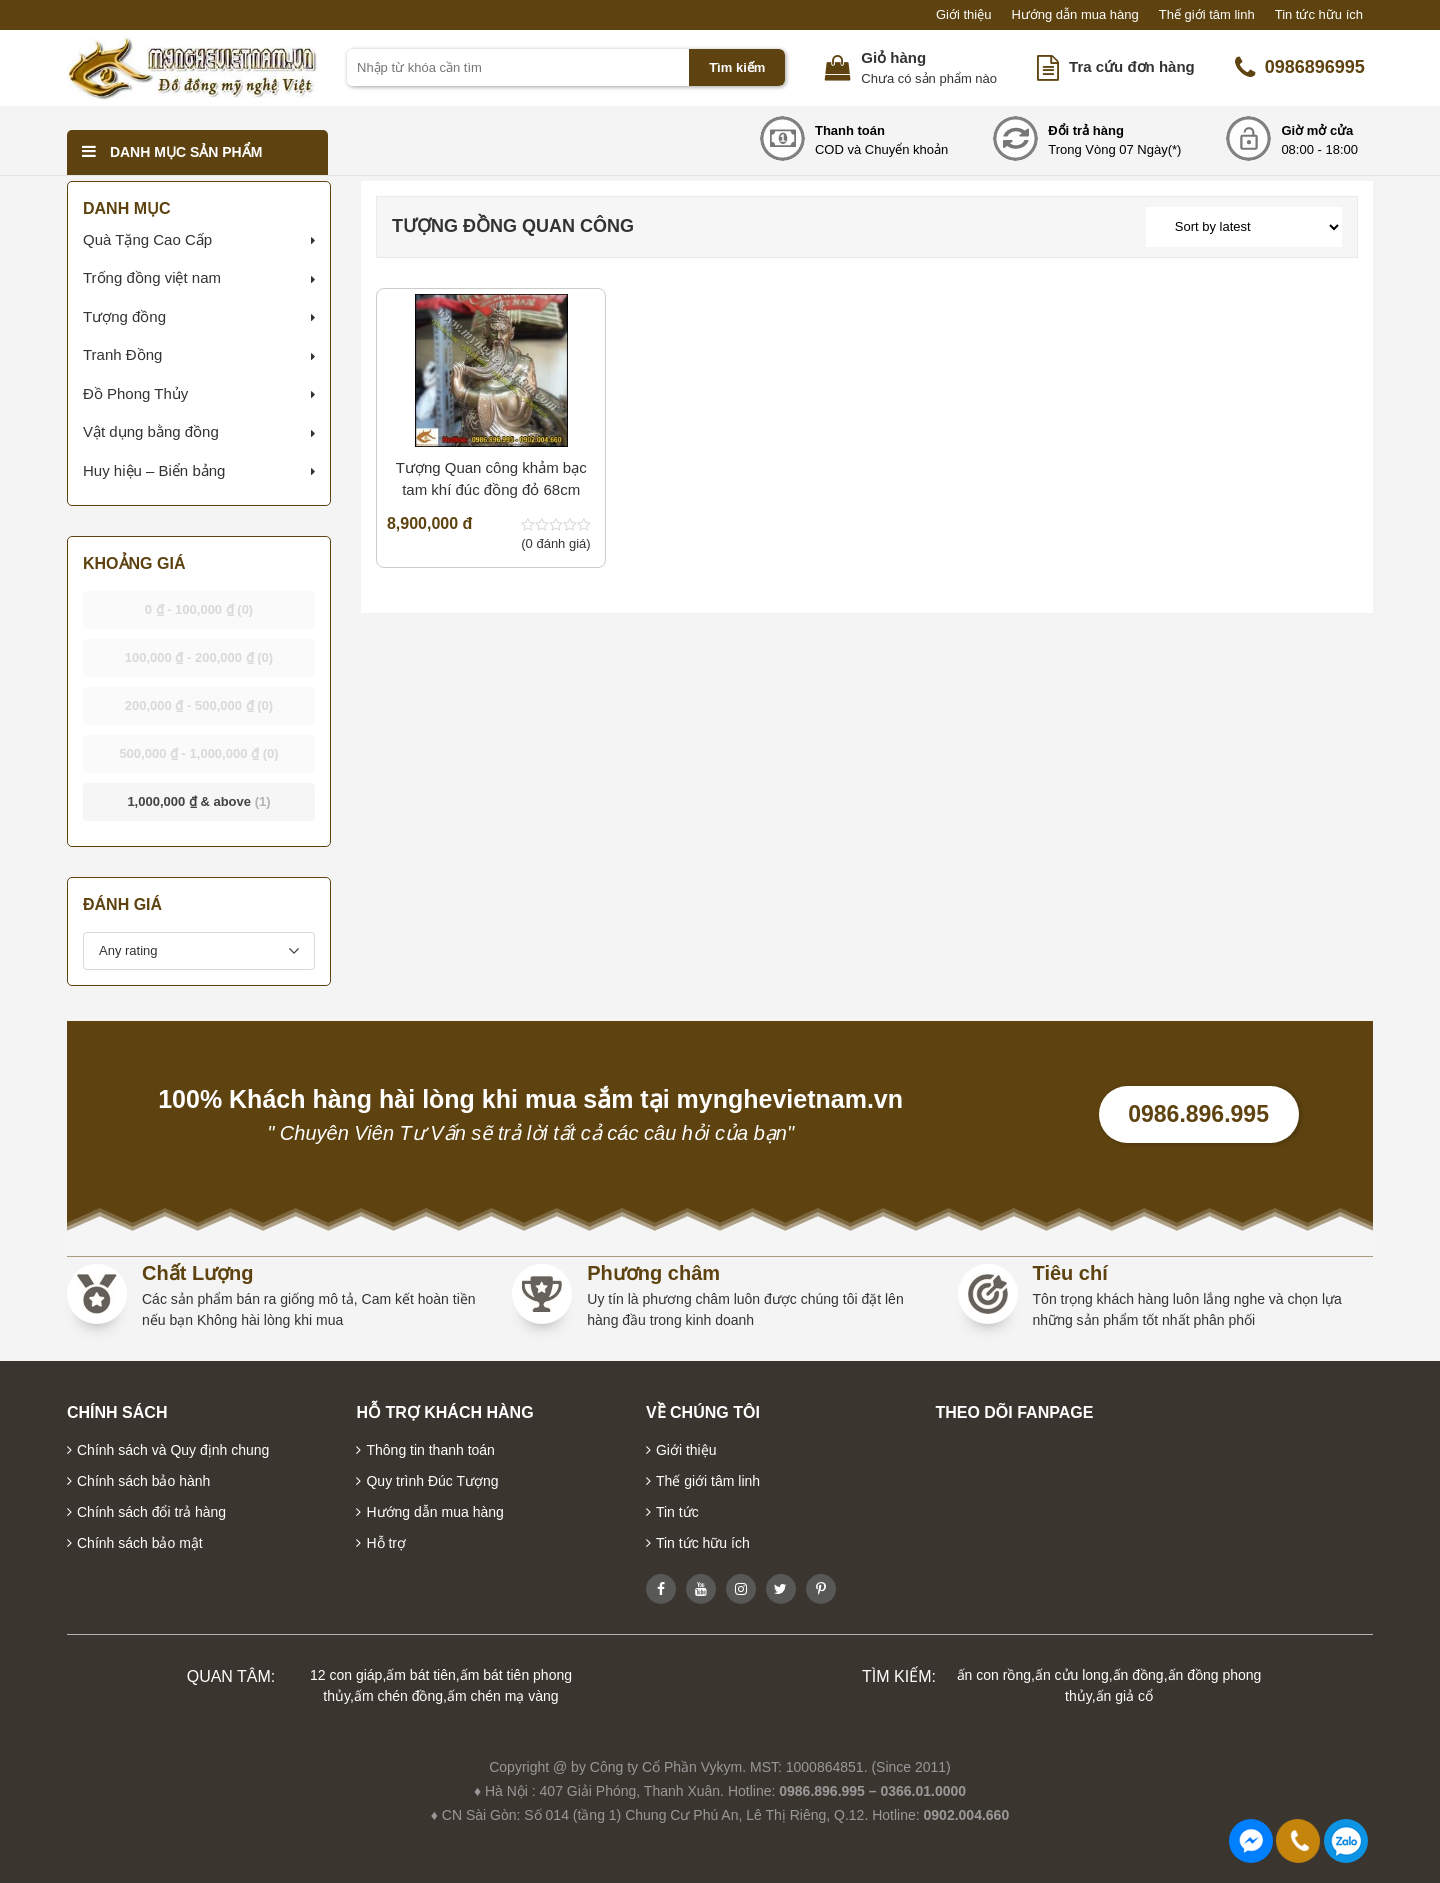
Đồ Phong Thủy (135, 393)
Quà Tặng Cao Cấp (147, 239)
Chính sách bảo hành (143, 1481)
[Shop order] (1244, 227)
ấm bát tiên (420, 1675)
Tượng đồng (124, 316)
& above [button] (198, 801)
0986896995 (1300, 68)
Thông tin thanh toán (430, 1450)
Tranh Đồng (122, 354)
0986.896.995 (1198, 1114)
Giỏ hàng (893, 57)
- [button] (199, 609)
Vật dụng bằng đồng (151, 431)
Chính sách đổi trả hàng (151, 1512)
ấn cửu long (1072, 1675)
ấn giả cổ (1124, 1696)
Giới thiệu (963, 14)
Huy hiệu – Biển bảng (154, 470)
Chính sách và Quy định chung (173, 1450)
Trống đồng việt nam (152, 277)
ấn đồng (1138, 1675)
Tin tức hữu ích (1319, 14)
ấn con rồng (994, 1675)
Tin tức (677, 1512)
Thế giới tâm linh (1207, 14)
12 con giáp (346, 1675)
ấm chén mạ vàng (503, 1696)
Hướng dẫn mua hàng (1074, 14)
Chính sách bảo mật (140, 1543)
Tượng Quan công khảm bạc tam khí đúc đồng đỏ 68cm (491, 479)
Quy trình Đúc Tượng (432, 1481)
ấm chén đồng (398, 1696)
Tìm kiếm (737, 67)
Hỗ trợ (386, 1543)
